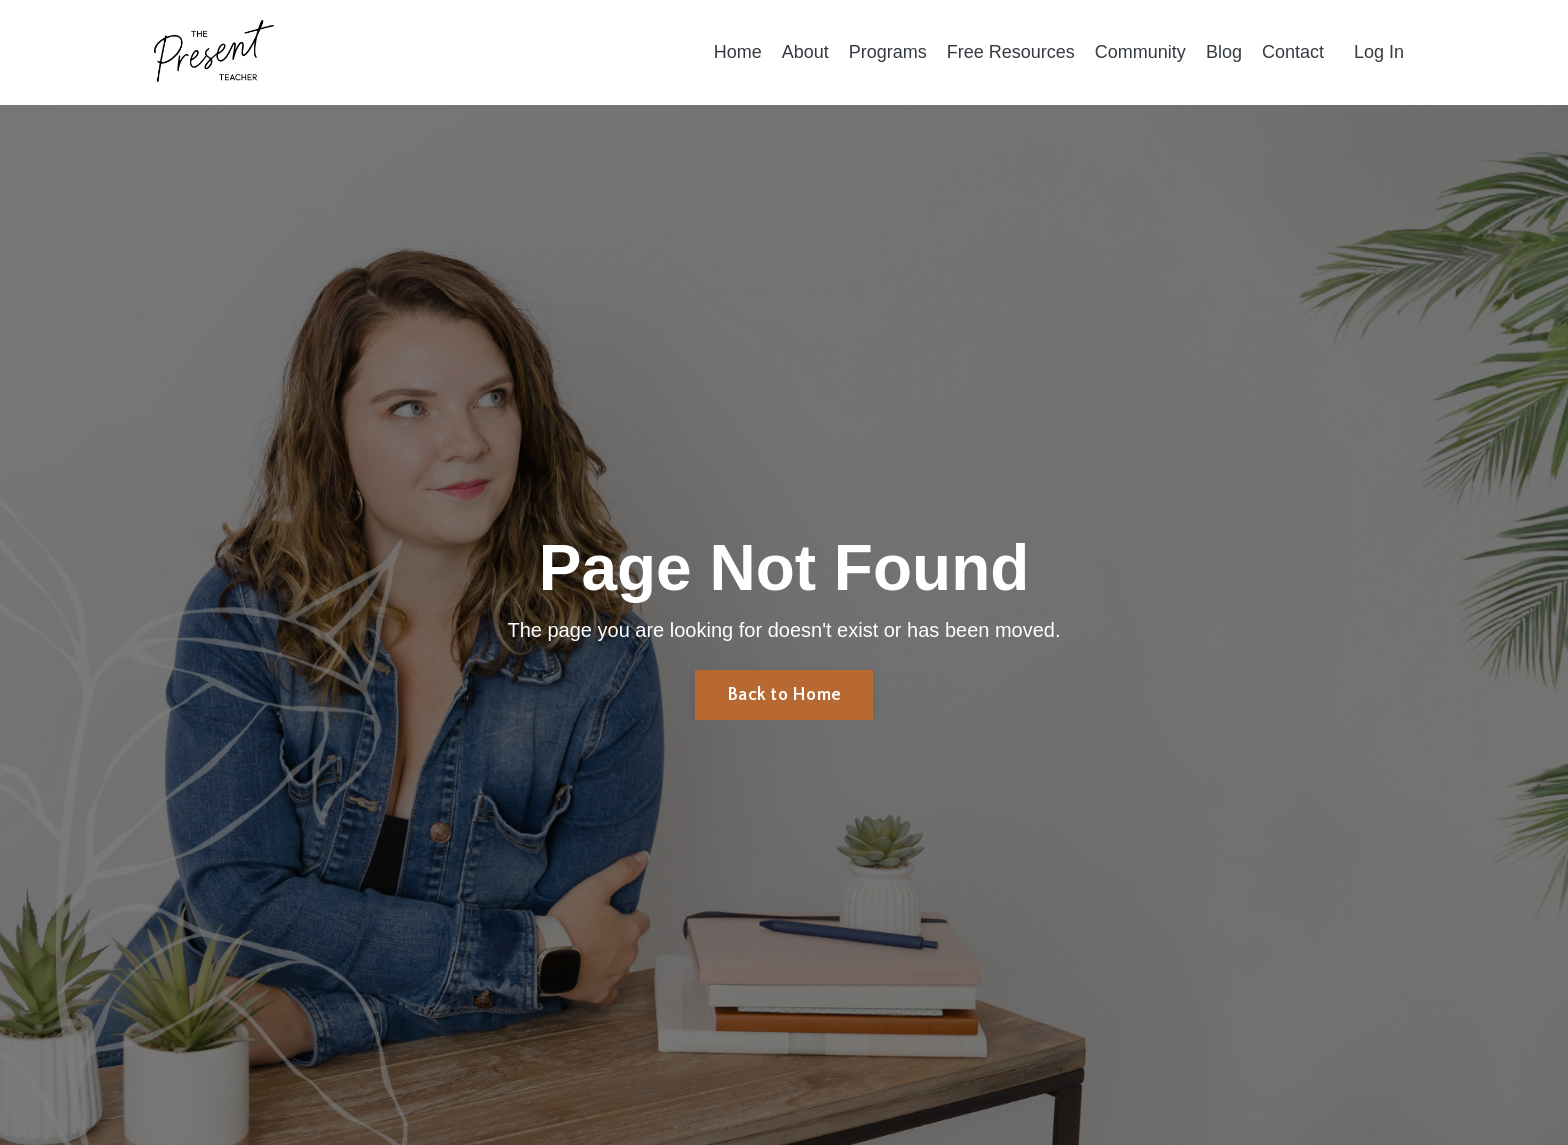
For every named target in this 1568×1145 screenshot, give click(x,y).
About (805, 52)
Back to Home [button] (784, 695)
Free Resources (1011, 52)
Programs (888, 52)
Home (738, 52)
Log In (1379, 52)
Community (1140, 52)
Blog (1224, 52)
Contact (1293, 52)
